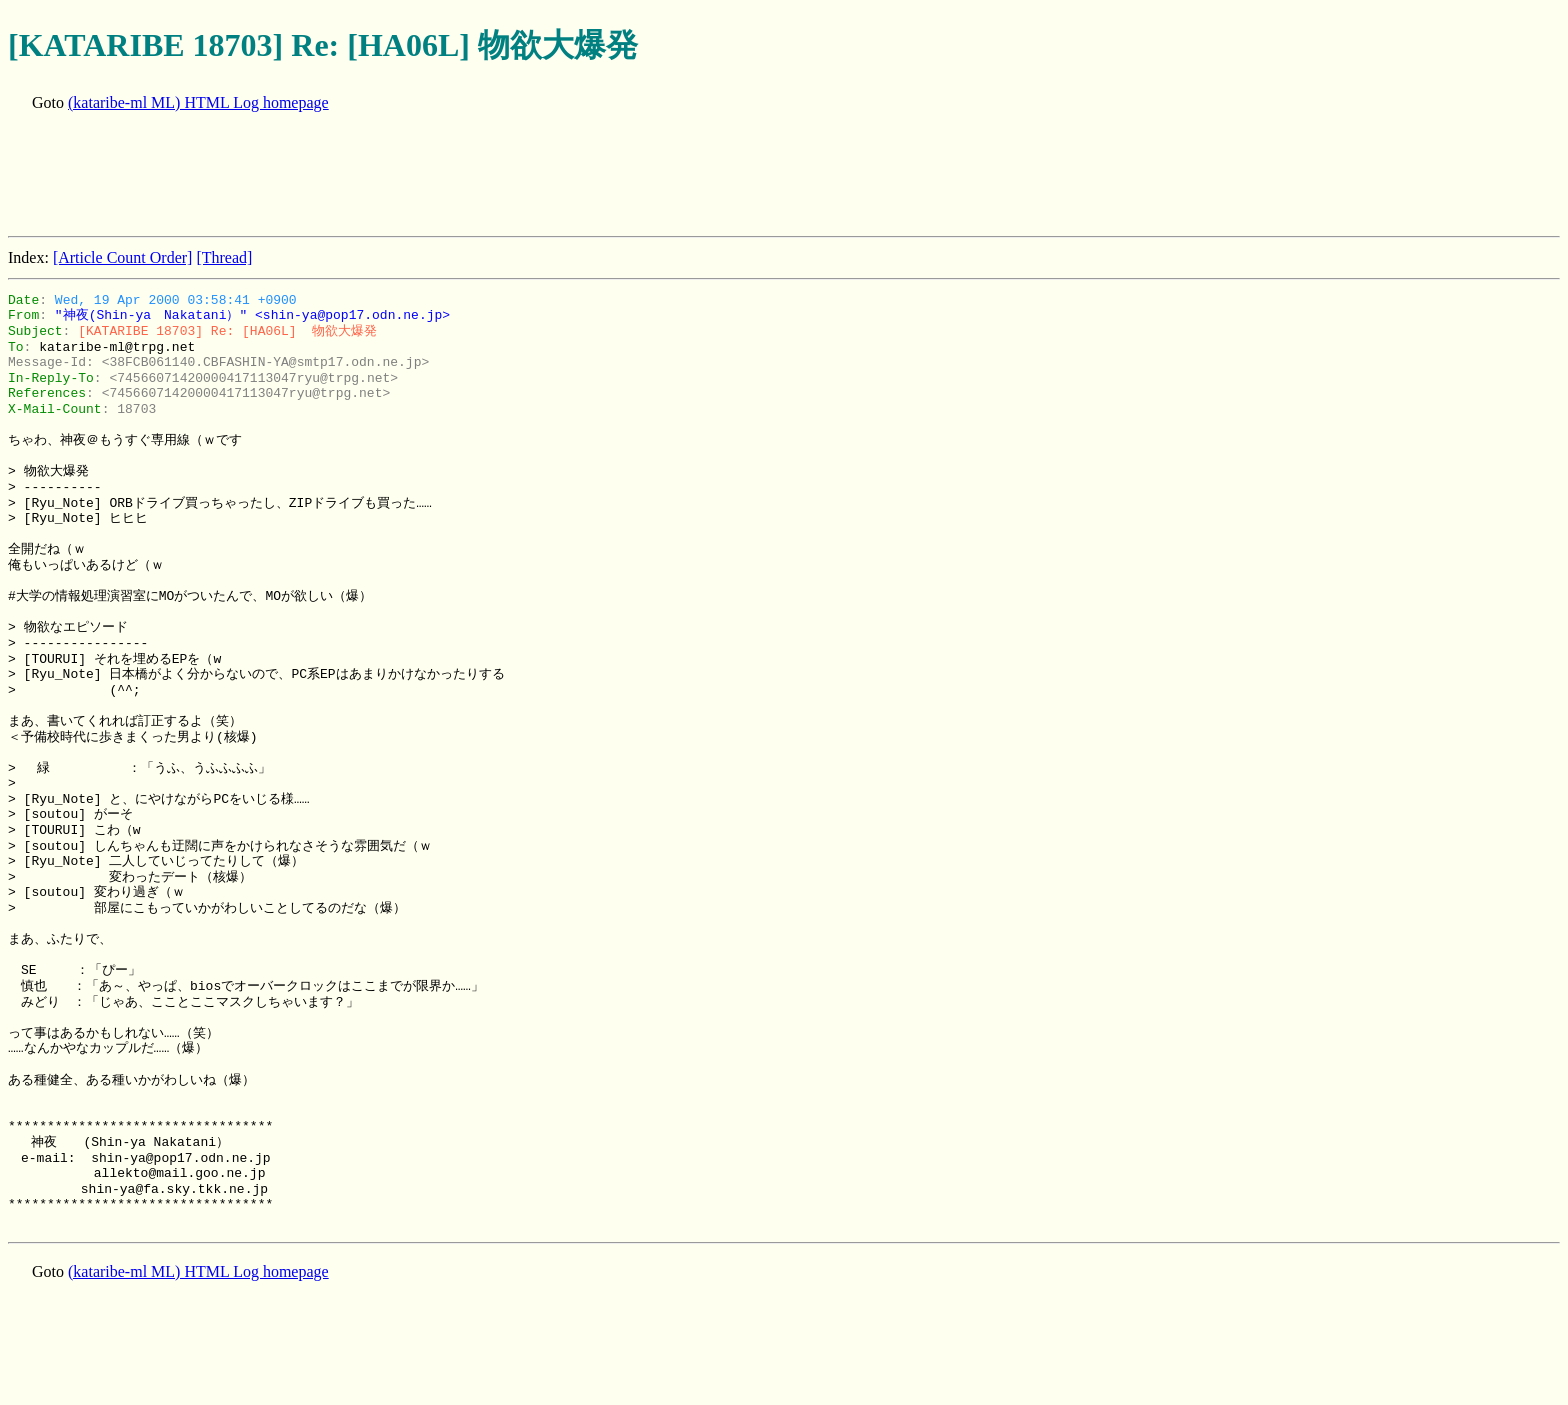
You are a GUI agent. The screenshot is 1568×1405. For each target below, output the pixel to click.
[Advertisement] (372, 176)
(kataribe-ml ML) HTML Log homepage (198, 102)
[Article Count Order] (123, 257)
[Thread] (224, 257)
